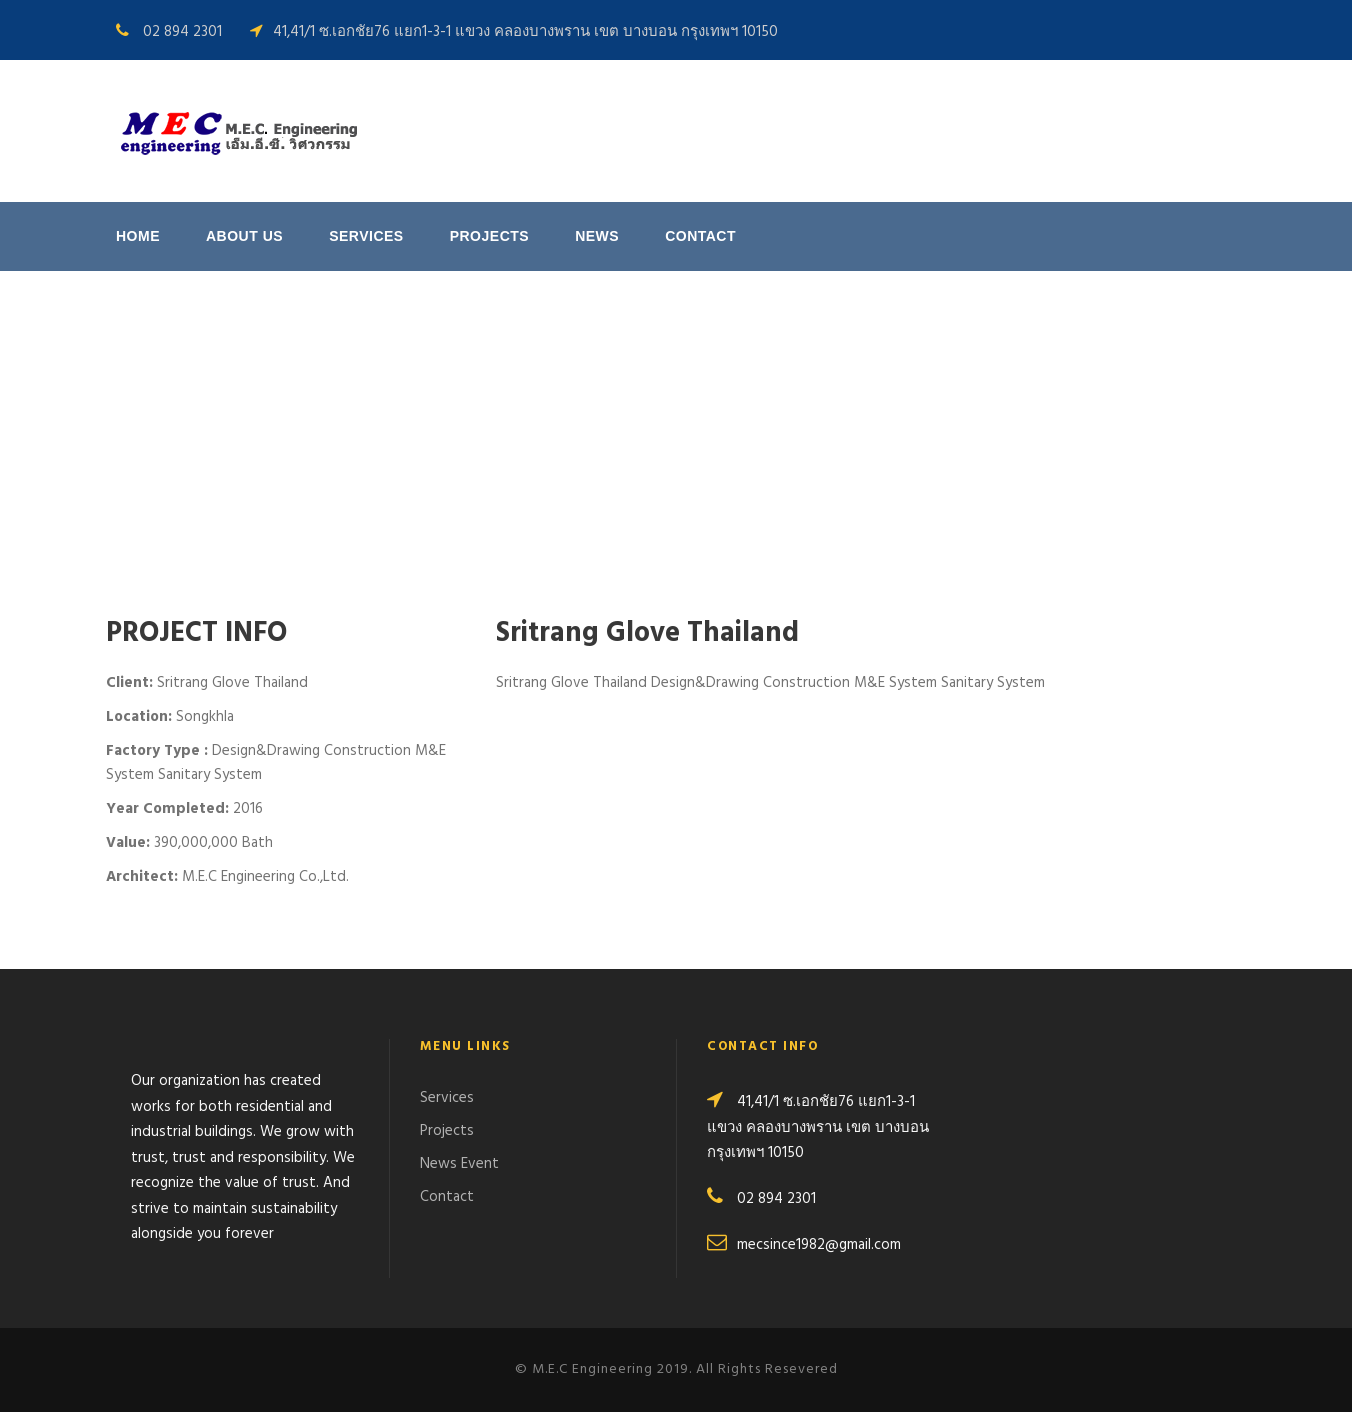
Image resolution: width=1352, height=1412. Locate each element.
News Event (459, 1164)
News (597, 236)
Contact (700, 236)
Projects (489, 236)
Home (138, 236)
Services (366, 236)
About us (244, 236)
